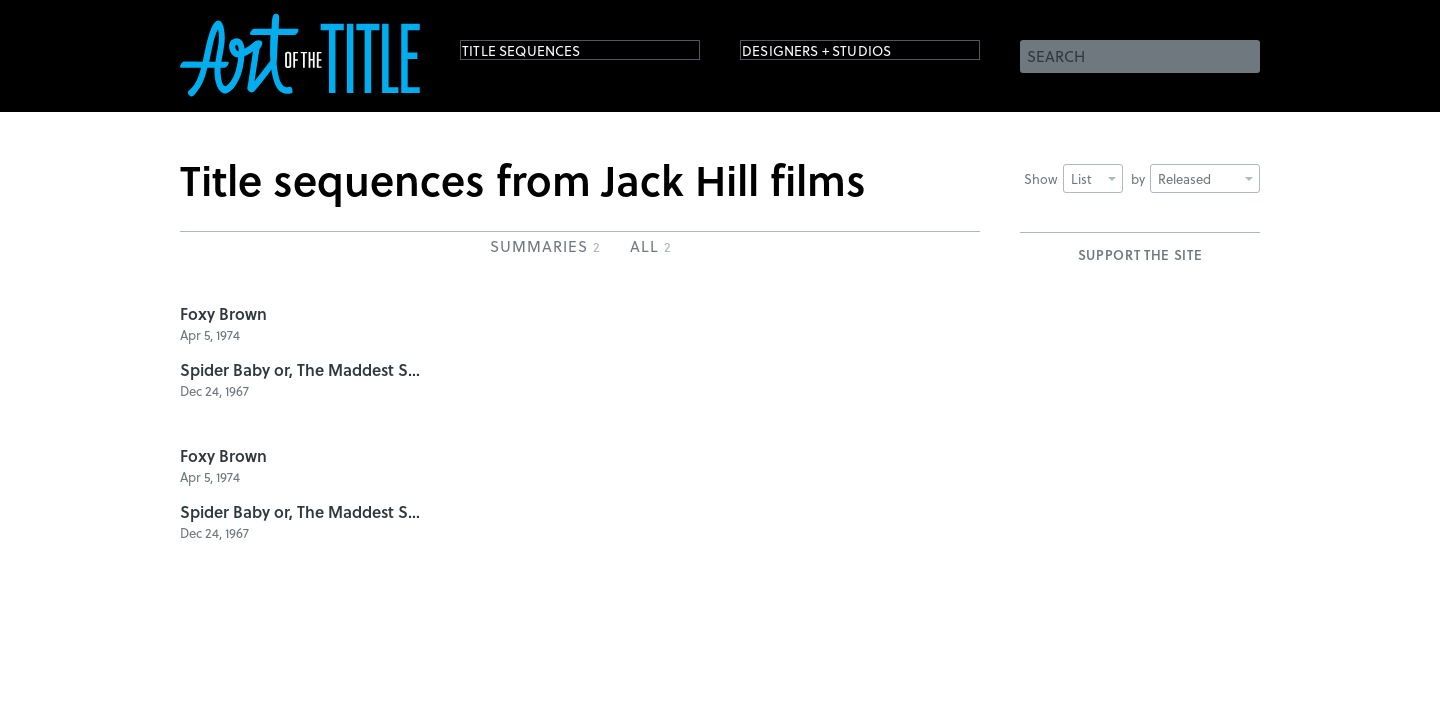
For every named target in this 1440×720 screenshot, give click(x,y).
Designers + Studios (846, 54)
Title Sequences (544, 54)
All (650, 246)
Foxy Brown (223, 313)
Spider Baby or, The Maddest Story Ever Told (300, 369)
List (1093, 178)
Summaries (545, 246)
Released (1205, 178)
